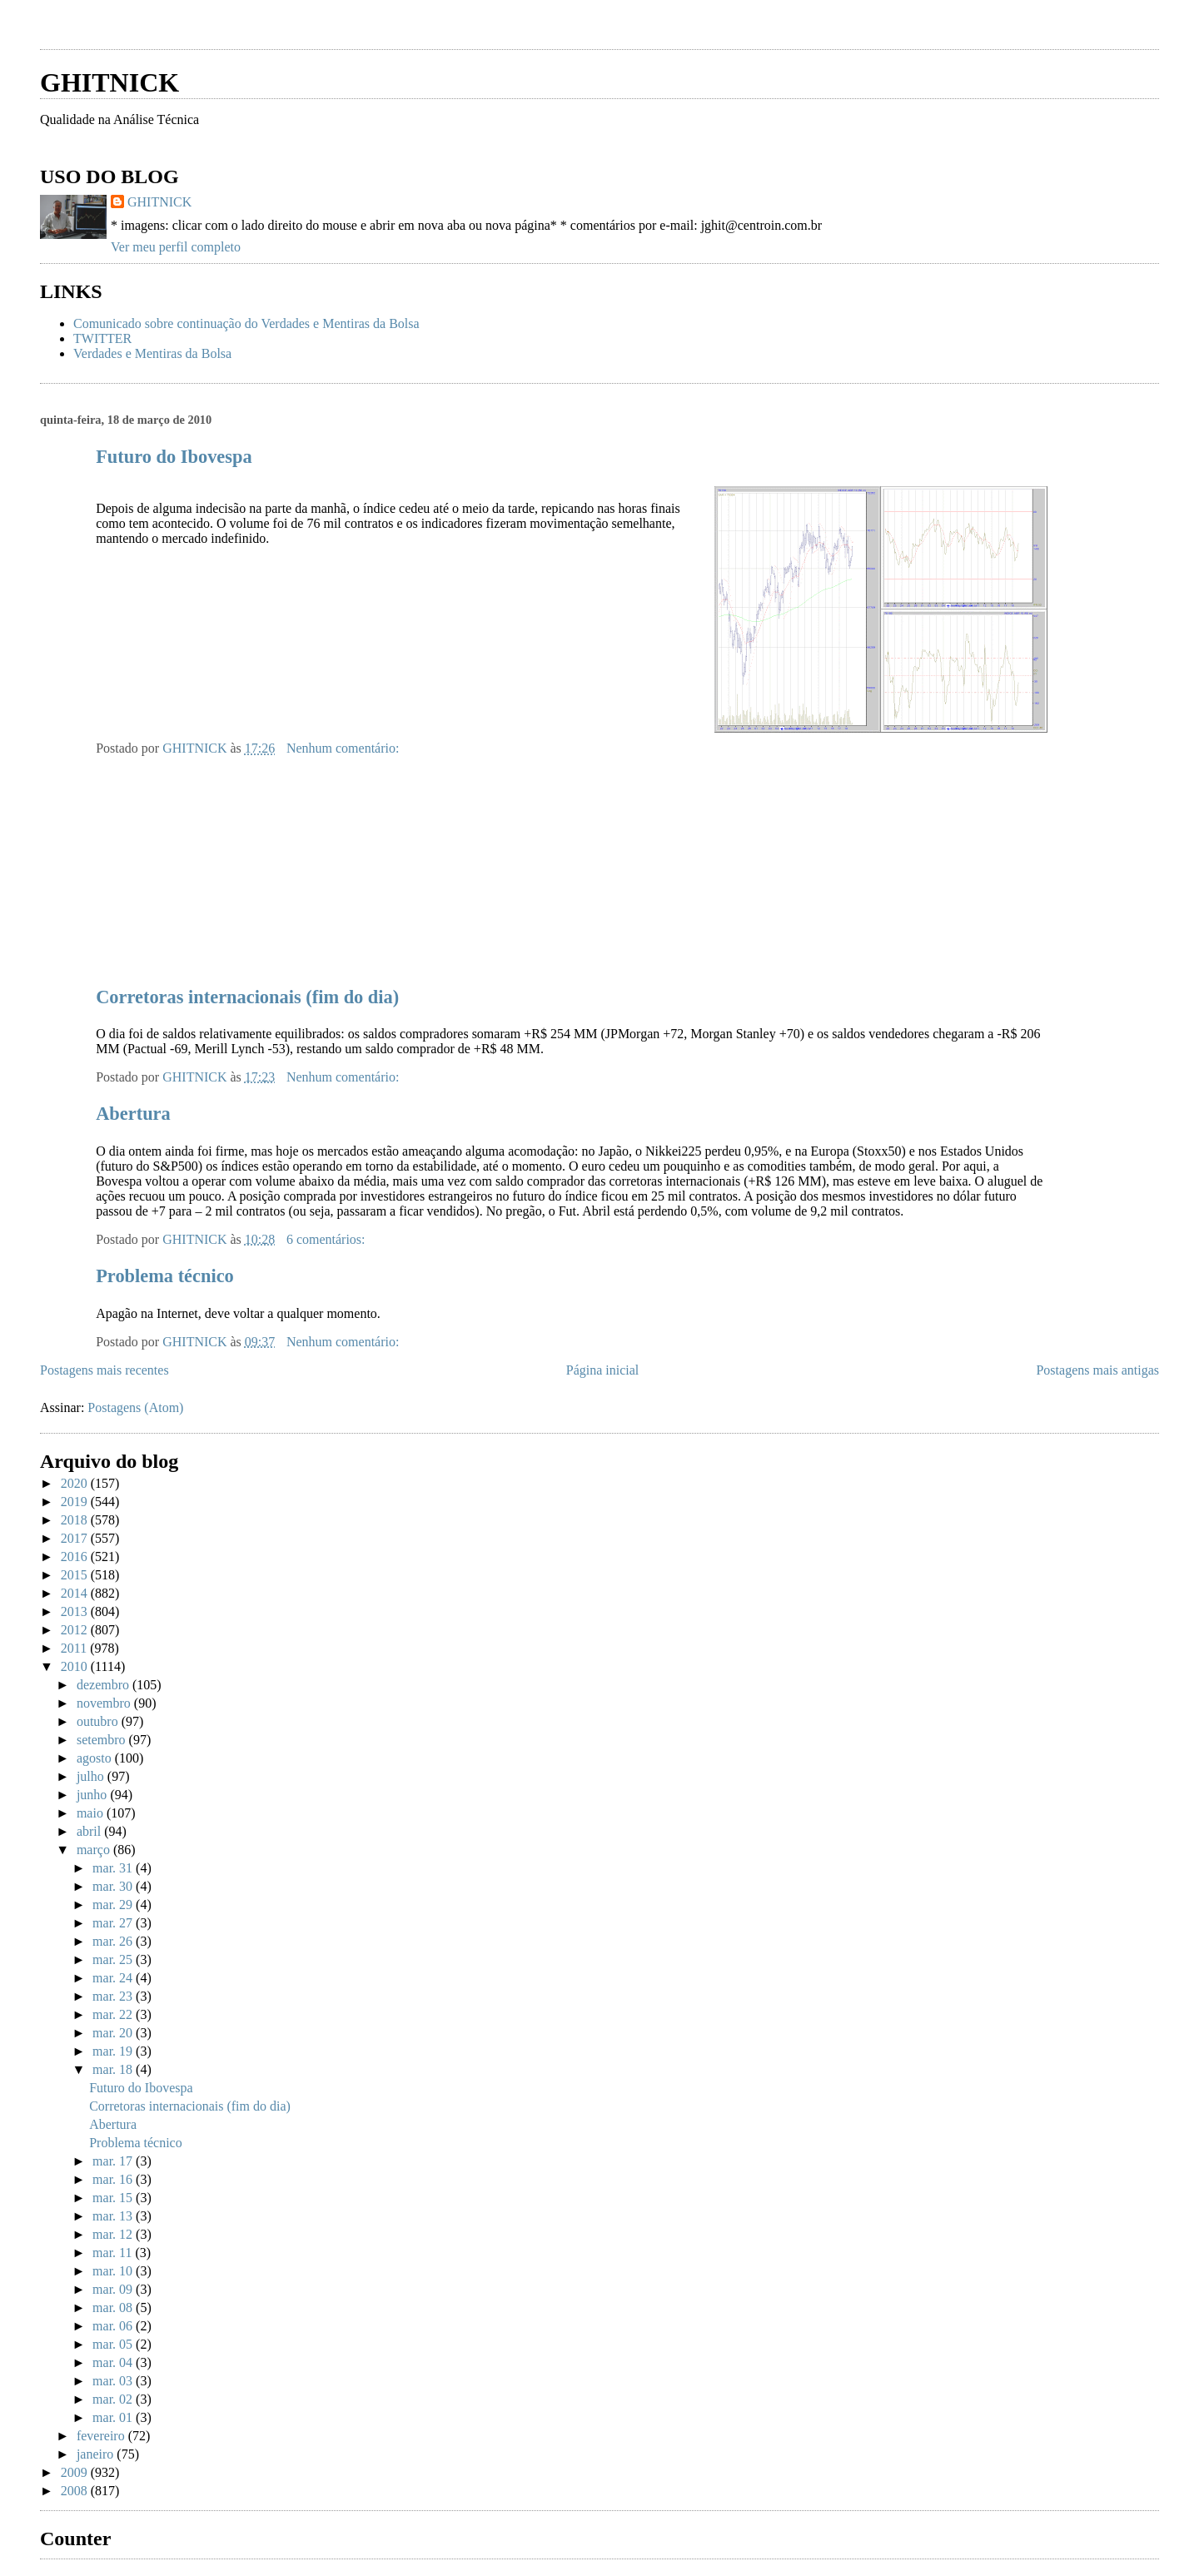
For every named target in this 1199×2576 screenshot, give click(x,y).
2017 (76, 1538)
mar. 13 (114, 2216)
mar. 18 (114, 2069)
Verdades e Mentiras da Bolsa (152, 353)
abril (90, 1831)
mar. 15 (114, 2198)
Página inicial (602, 1370)
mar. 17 (114, 2161)
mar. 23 (114, 1996)
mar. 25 (114, 1959)
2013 (76, 1611)
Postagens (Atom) (135, 1407)
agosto (96, 1758)
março (95, 1849)
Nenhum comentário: (344, 748)
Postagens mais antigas (1097, 1370)
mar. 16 (114, 2179)
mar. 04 (114, 2362)
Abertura (133, 1113)
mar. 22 (114, 2014)
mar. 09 (114, 2289)
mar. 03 (114, 2381)
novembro (105, 1703)
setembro (103, 1740)
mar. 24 (114, 1978)
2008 (76, 2491)
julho (92, 1776)
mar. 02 (114, 2399)
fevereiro (102, 2436)
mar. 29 (114, 1904)
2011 (75, 1648)
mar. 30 (114, 1886)
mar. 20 (114, 2033)
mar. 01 (114, 2417)
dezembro (104, 1685)
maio (92, 1813)
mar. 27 (114, 1923)
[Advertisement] (235, 31)
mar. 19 (114, 2051)
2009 (76, 2472)
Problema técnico (165, 1276)
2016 (76, 1556)
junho (93, 1795)
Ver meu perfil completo (176, 247)
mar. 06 (114, 2326)
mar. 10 (114, 2271)
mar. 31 (114, 1868)
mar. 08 (114, 2307)
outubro (99, 1721)
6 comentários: (327, 1239)
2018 (76, 1520)
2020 (76, 1483)
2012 (76, 1630)
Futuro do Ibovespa (173, 456)
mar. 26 (114, 1941)
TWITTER (102, 338)
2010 (76, 1666)
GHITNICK (109, 82)
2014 (76, 1593)
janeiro (97, 2454)
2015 (76, 1575)
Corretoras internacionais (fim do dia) (247, 997)
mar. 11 (113, 2252)
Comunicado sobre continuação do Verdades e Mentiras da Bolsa (246, 323)
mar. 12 (114, 2234)
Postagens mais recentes (104, 1370)
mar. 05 (114, 2344)
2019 (76, 1501)
